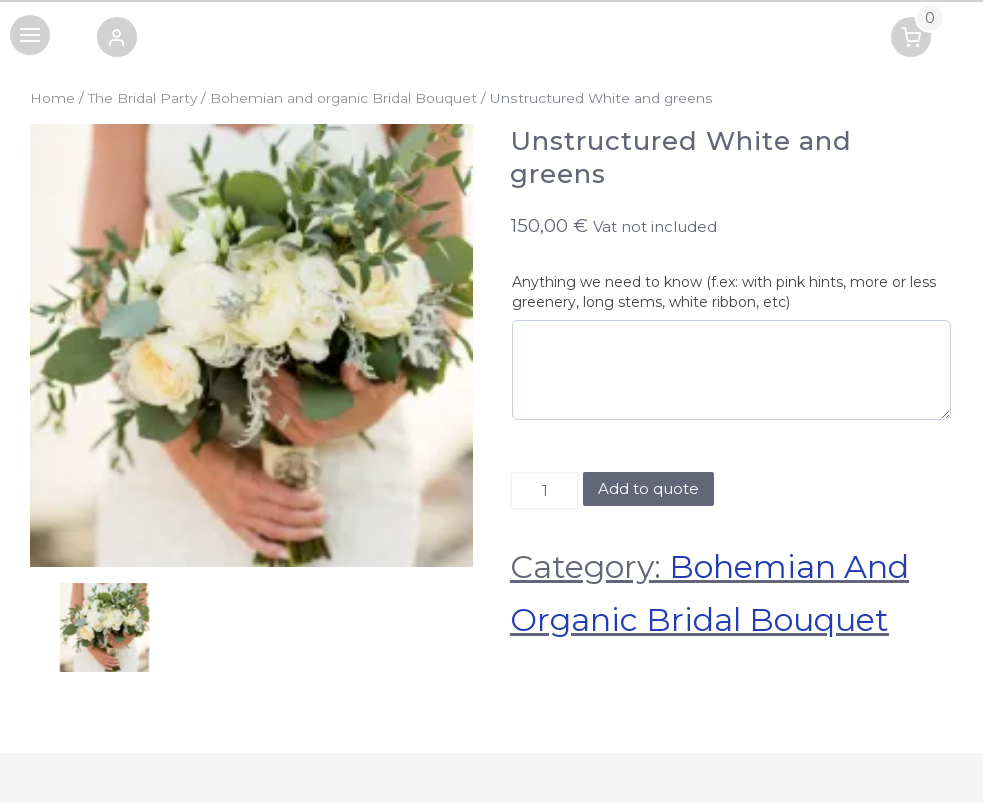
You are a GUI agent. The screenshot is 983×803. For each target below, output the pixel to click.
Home (52, 98)
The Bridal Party (142, 98)
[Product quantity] (544, 491)
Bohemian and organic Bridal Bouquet (343, 98)
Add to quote (648, 488)
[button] (117, 40)
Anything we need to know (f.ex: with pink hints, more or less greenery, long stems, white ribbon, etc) (724, 292)
